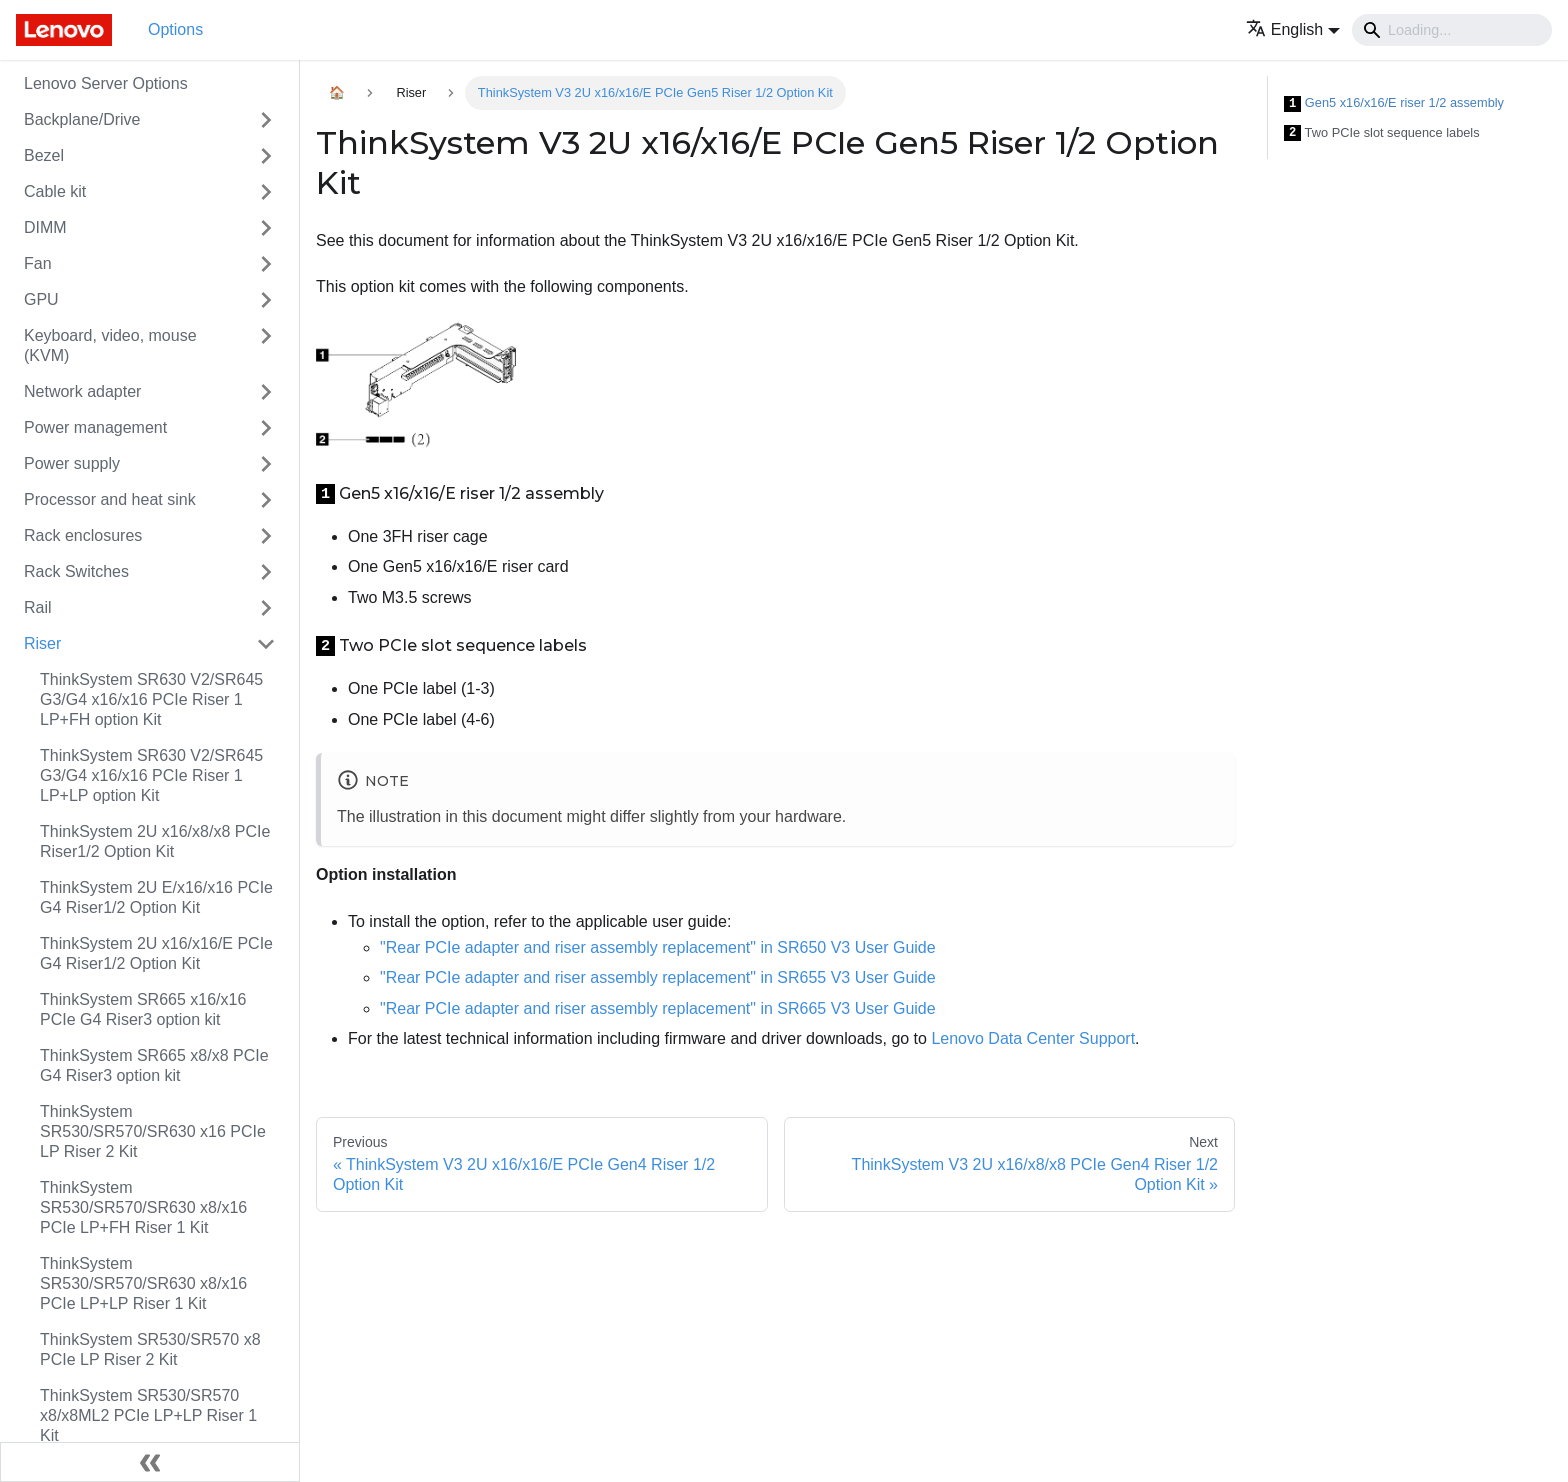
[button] (1293, 29)
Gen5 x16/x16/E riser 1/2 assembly (1394, 103)
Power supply (72, 463)
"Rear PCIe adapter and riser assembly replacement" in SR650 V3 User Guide (658, 947)
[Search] (1452, 30)
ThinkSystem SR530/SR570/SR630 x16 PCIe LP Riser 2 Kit (153, 1131)
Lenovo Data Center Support (1033, 1038)
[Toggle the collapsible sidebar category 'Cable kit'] (266, 192)
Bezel (44, 155)
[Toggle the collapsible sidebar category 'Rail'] (266, 608)
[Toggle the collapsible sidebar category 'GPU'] (266, 300)
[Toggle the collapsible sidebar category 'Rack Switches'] (266, 572)
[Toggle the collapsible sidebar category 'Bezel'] (266, 156)
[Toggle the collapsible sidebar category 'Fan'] (266, 264)
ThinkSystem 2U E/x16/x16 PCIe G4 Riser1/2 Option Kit (156, 897)
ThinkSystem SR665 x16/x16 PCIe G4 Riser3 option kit (143, 1009)
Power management (95, 427)
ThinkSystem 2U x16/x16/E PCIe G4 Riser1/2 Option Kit (156, 953)
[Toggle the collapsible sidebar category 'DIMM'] (266, 228)
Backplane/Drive (82, 119)
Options (175, 29)
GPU (41, 299)
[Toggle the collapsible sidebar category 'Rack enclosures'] (266, 536)
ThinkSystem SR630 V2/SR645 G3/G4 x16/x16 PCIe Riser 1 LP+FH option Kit (151, 699)
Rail (38, 607)
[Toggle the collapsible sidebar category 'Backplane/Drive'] (266, 120)
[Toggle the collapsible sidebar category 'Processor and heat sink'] (266, 500)
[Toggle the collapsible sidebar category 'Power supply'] (266, 464)
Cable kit (55, 191)
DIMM (45, 227)
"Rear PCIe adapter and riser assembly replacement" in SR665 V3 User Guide (658, 1008)
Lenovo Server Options (106, 83)
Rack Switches (76, 571)
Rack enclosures (83, 535)
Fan (38, 263)
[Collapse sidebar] (150, 1462)
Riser (42, 643)
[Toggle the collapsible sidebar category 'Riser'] (266, 644)
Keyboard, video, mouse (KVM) (110, 345)
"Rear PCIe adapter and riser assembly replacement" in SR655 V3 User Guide (658, 977)
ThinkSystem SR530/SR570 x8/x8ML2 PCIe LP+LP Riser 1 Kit (148, 1415)
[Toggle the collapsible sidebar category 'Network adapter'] (266, 392)
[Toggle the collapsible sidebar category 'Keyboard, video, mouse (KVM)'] (266, 346)
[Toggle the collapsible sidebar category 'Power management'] (266, 428)
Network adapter (82, 391)
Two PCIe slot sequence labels (1382, 133)
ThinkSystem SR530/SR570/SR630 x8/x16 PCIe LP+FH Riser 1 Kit (143, 1207)
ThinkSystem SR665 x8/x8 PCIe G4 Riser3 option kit (154, 1065)
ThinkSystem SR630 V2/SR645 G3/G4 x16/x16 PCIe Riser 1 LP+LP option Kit (151, 775)
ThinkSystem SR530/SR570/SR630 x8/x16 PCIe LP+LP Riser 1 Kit (143, 1283)
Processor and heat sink (110, 499)
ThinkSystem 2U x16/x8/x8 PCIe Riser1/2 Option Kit (155, 841)
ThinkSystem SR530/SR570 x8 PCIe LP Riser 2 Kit (150, 1349)
